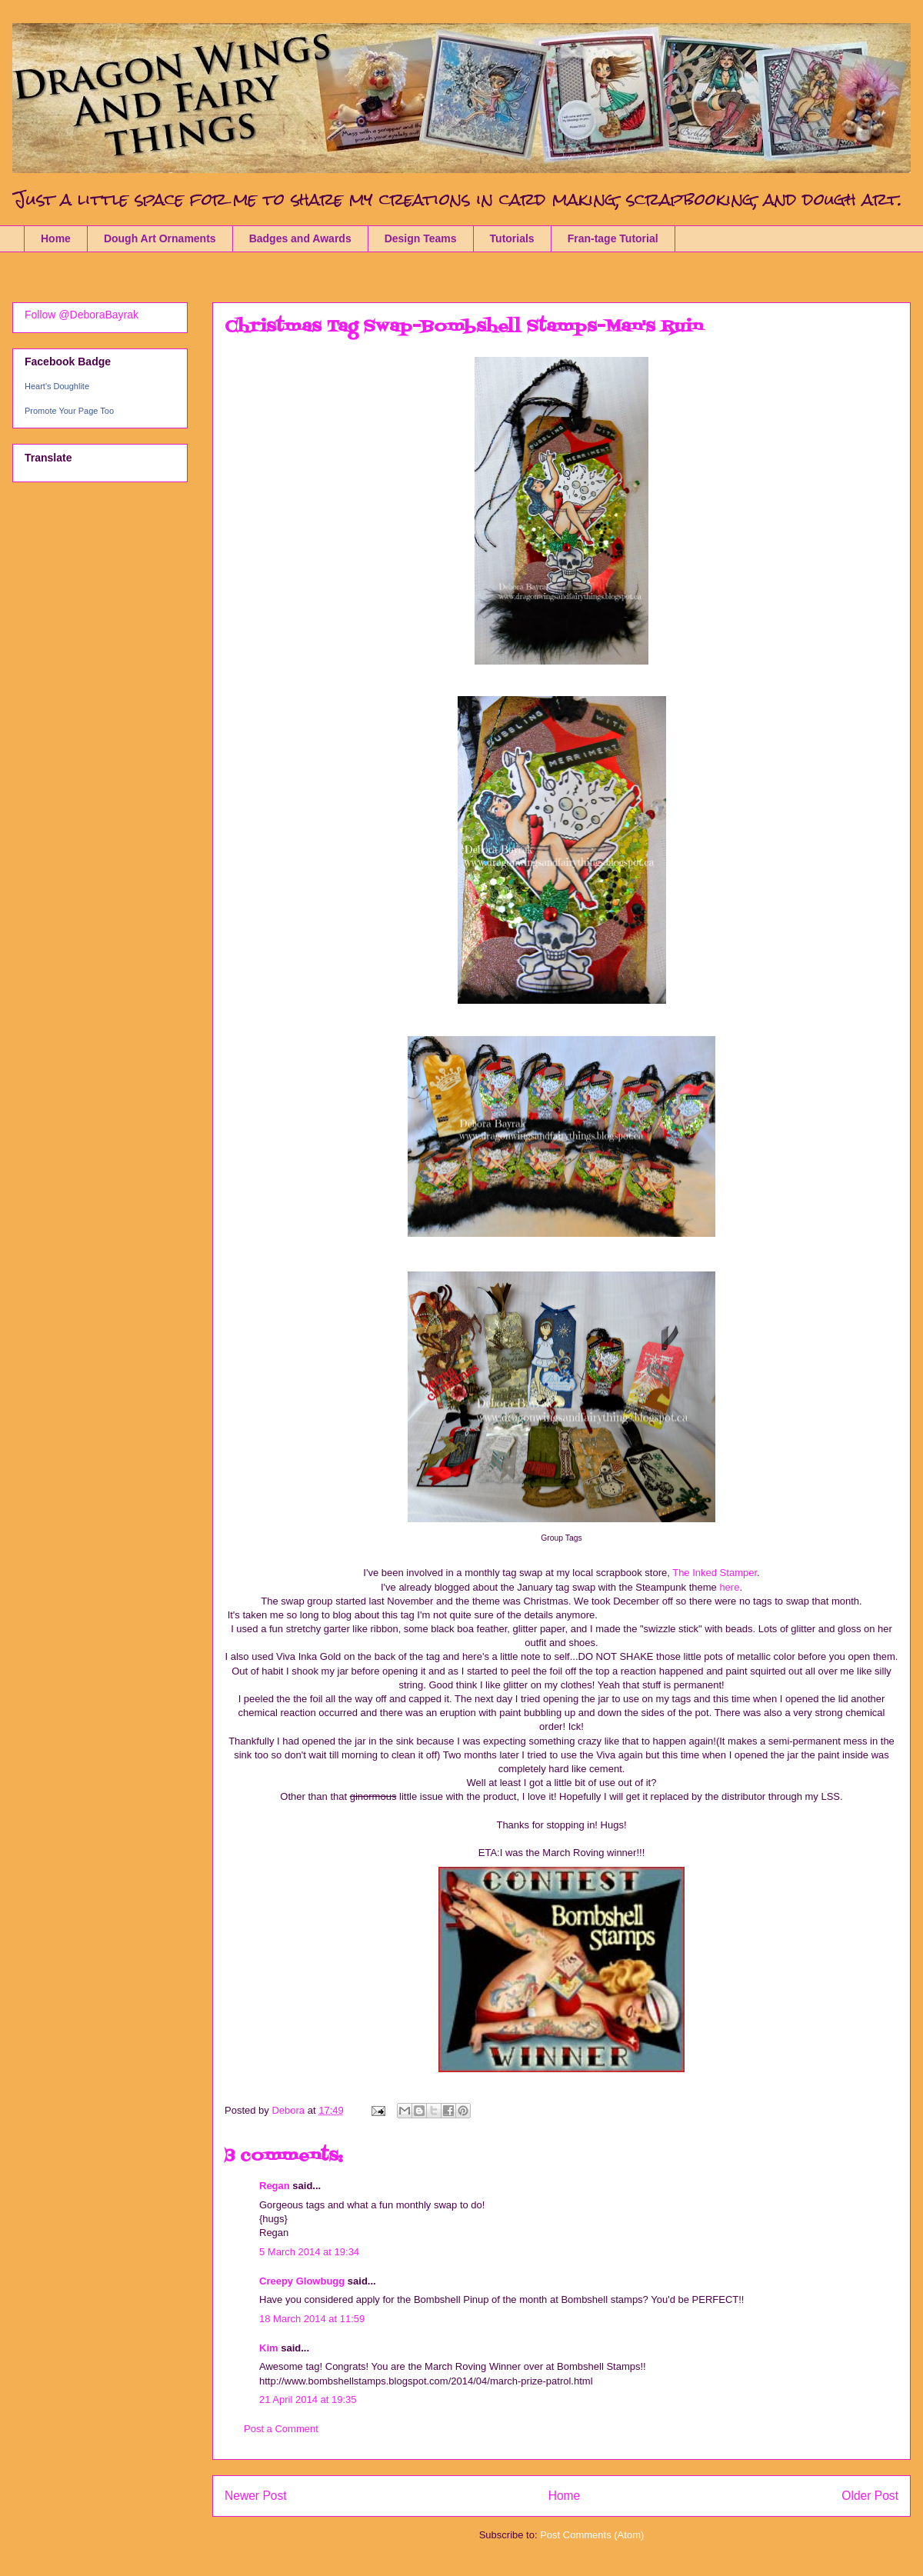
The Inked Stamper (714, 1572)
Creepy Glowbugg (302, 2281)
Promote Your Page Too (69, 410)
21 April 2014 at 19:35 (308, 2399)
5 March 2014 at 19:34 (309, 2252)
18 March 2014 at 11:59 (312, 2318)
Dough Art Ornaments (160, 238)
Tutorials (512, 238)
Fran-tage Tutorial (613, 238)
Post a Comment (281, 2428)
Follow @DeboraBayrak (81, 314)
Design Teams (421, 238)
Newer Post (256, 2495)
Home (56, 238)
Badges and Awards (300, 238)
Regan (274, 2185)
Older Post (869, 2495)
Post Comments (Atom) (592, 2535)
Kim (268, 2348)
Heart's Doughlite (57, 386)
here (728, 1587)
